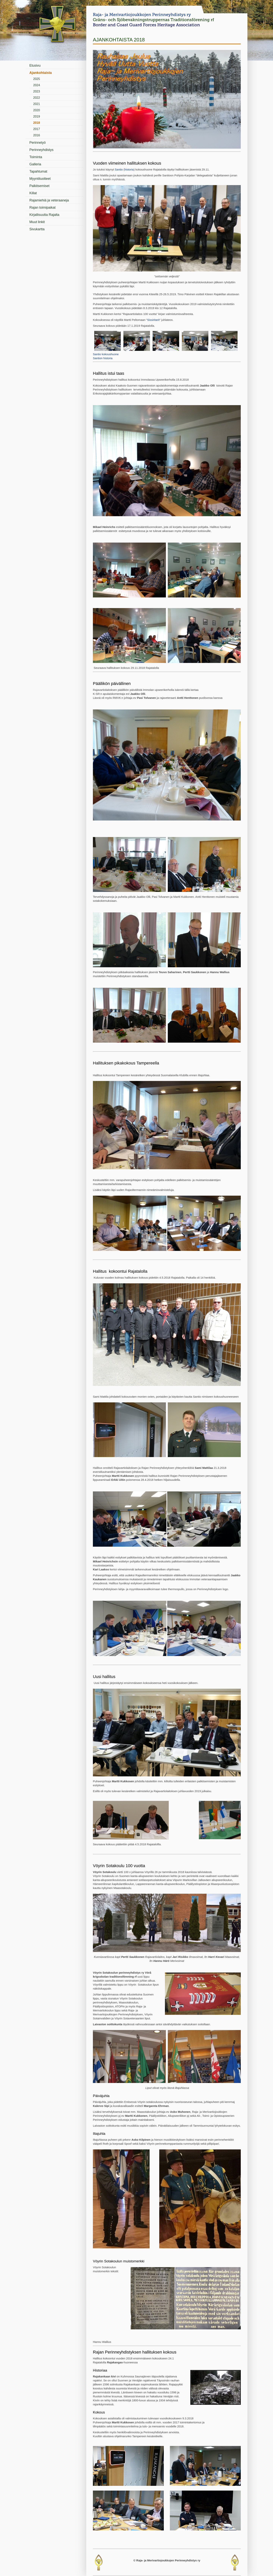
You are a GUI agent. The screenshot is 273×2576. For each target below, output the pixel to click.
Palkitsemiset (39, 186)
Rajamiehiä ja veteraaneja (49, 200)
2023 (36, 91)
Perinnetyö (37, 142)
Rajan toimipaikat (42, 207)
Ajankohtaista (40, 73)
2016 (36, 135)
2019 (36, 116)
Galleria (35, 164)
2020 (36, 110)
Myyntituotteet (40, 179)
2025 (36, 78)
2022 (36, 97)
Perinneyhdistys (41, 150)
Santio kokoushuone (106, 354)
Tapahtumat (38, 171)
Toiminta (35, 157)
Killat (33, 193)
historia (129, 169)
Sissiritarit (153, 319)
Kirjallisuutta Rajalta (44, 215)
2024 (36, 85)
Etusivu (35, 65)
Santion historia (102, 358)
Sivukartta (37, 229)
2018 (36, 122)
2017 (36, 129)
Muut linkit (37, 222)
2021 (36, 104)
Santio (119, 169)
